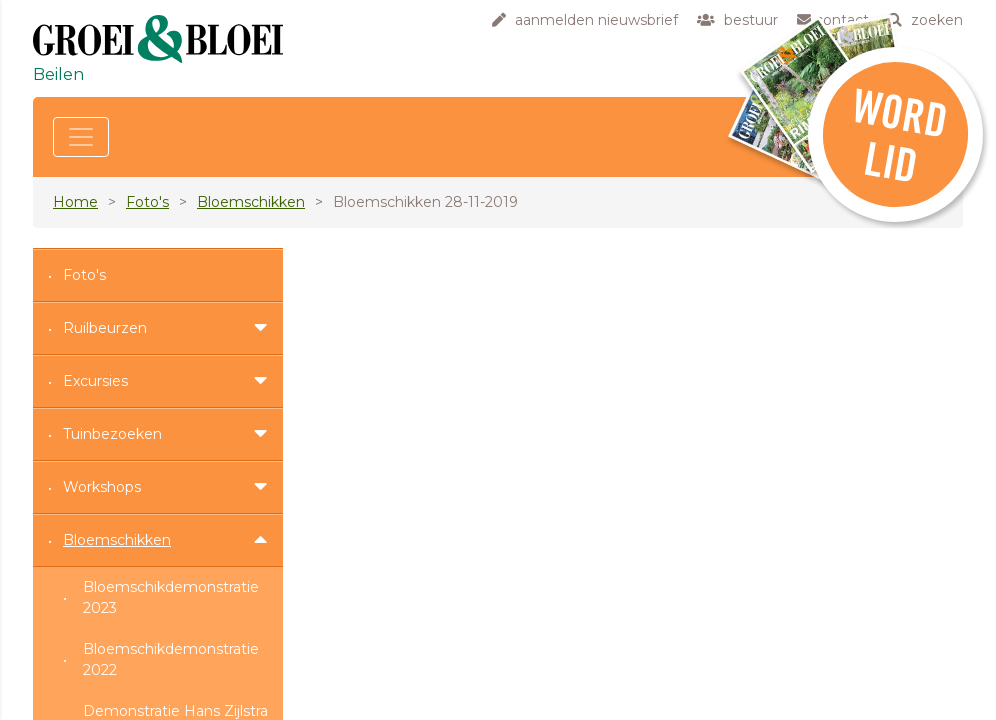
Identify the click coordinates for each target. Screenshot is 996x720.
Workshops (102, 487)
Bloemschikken (251, 202)
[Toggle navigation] (81, 137)
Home (75, 202)
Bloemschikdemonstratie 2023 (171, 597)
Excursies (95, 381)
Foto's (147, 202)
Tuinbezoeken (112, 434)
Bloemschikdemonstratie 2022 (171, 659)
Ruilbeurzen (105, 328)
